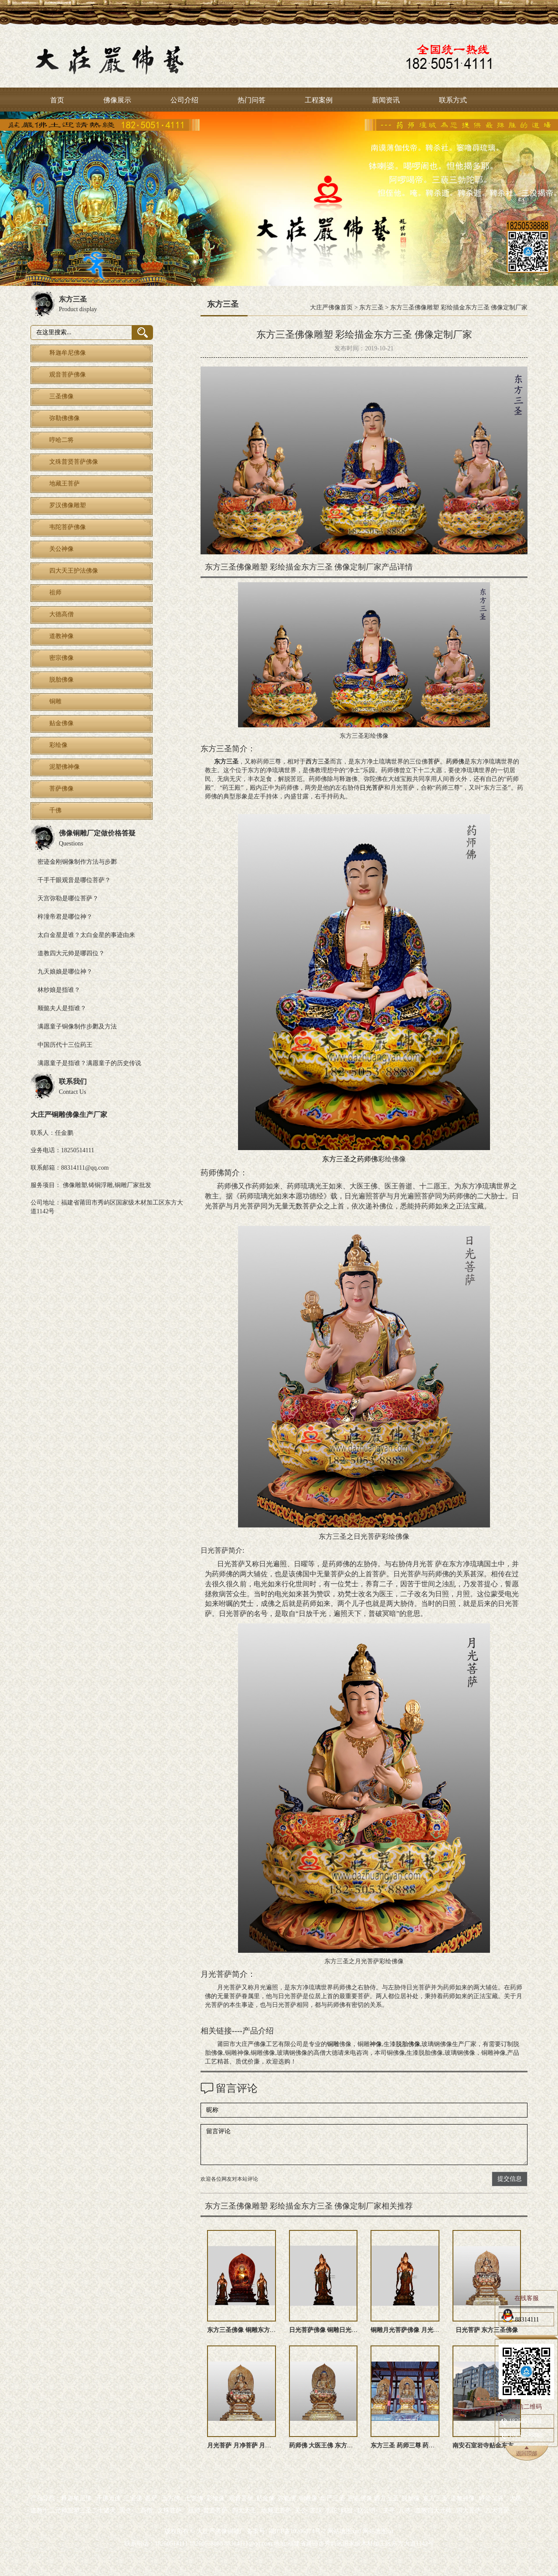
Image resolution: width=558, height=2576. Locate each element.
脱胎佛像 (408, 2044)
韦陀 (331, 2510)
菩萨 (434, 761)
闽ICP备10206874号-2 (296, 2531)
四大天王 (244, 2510)
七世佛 (194, 2498)
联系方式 (453, 100)
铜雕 (333, 2044)
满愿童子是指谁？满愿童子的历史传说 (89, 1063)
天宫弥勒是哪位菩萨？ (68, 898)
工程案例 (319, 100)
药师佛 (455, 761)
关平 (389, 2510)
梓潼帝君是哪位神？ (64, 916)
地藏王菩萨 (276, 2510)
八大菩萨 (497, 2510)
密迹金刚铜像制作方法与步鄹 (77, 862)
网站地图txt (378, 2531)
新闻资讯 (386, 100)
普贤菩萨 (215, 2510)
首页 (57, 100)
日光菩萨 (372, 787)
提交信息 (509, 2179)
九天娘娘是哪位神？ (64, 971)
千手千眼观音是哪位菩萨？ (74, 880)
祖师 (194, 2510)
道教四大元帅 (433, 2510)
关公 (301, 2510)
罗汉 (316, 2510)
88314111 (520, 2318)
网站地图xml (344, 2531)
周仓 (125, 2510)
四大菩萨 (468, 2510)
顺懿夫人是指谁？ (61, 1008)
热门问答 (251, 100)
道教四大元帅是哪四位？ (71, 953)
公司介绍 (184, 100)
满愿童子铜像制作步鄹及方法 (77, 1026)
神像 (376, 2044)
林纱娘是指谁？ (58, 990)
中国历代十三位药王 (64, 1045)
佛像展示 (117, 100)
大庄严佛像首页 (331, 307)
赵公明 (366, 2510)
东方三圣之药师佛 (350, 1159)
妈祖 (346, 2510)
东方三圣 (371, 307)
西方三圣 (318, 761)
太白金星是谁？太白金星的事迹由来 (86, 935)
